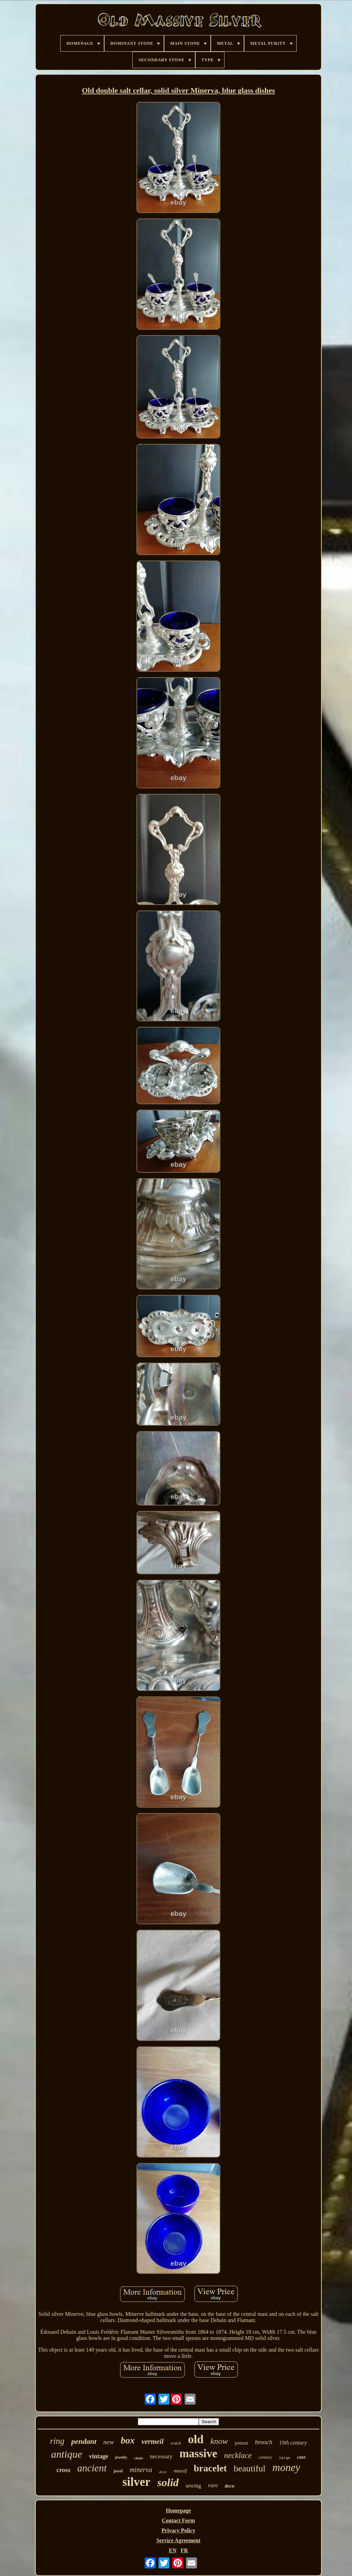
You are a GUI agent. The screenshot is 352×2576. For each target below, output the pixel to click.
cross (63, 2469)
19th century (293, 2443)
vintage (98, 2456)
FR (184, 2550)
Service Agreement (178, 2540)
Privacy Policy (178, 2530)
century (265, 2457)
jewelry (121, 2457)
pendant (83, 2441)
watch (175, 2443)
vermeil (153, 2441)
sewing (193, 2486)
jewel (118, 2471)
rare (213, 2485)
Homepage (178, 2510)
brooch (263, 2442)
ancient (92, 2467)
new (108, 2442)
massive (198, 2453)
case (301, 2457)
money (286, 2467)
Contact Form (178, 2520)
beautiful (249, 2468)
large (284, 2458)
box (128, 2440)
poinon (241, 2443)
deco (229, 2486)
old (196, 2439)
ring (57, 2441)
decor (163, 2472)
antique (66, 2454)
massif (180, 2470)
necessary (161, 2456)
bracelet (210, 2468)
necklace (238, 2455)
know (219, 2441)
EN (172, 2550)
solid (168, 2482)
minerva (141, 2469)
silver (136, 2482)
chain (138, 2458)
